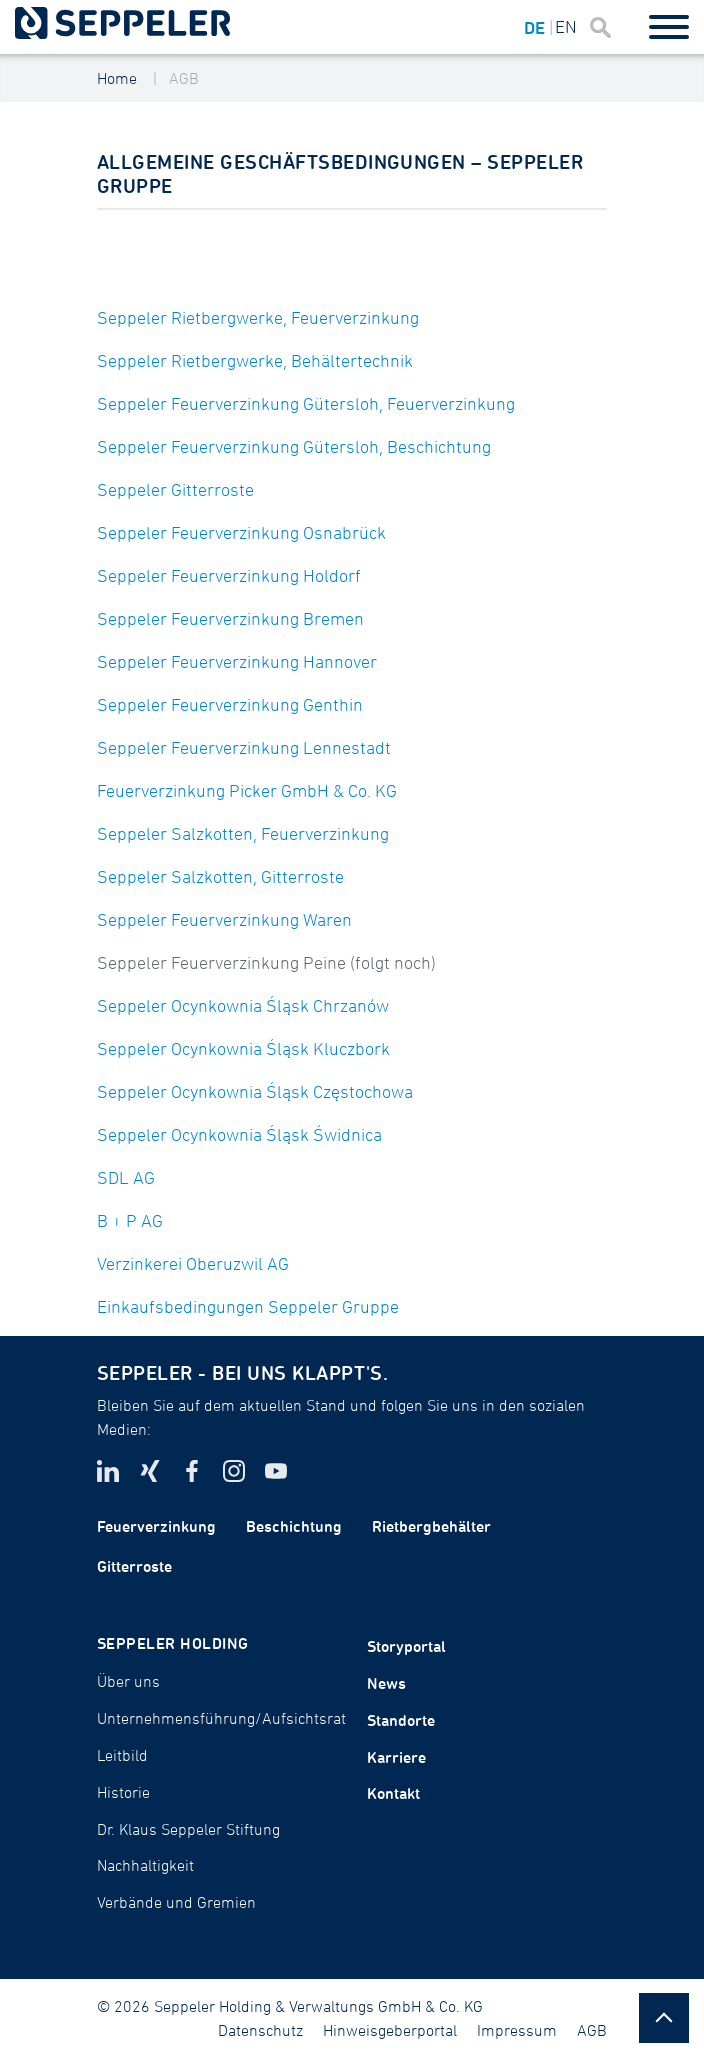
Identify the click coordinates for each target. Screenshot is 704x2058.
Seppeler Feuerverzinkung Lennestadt (244, 747)
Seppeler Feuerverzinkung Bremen (230, 618)
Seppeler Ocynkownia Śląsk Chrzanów (243, 1005)
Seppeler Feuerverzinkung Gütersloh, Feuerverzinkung (306, 403)
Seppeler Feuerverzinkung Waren (224, 919)
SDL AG (126, 1177)
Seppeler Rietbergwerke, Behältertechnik (255, 360)
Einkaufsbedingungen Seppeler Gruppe (248, 1306)
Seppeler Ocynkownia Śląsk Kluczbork (243, 1048)
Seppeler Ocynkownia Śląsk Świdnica (239, 1134)
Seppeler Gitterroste (175, 489)
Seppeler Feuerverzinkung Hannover (237, 661)
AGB (184, 78)
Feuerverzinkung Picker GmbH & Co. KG (247, 790)
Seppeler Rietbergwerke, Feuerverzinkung (258, 317)
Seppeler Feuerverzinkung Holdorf (229, 575)
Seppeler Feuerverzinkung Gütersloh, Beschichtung (294, 446)
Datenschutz (260, 2030)
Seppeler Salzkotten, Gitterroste (220, 876)
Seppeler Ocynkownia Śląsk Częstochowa (255, 1091)
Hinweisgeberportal (390, 2030)
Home (117, 78)
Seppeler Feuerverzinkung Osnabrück (241, 532)
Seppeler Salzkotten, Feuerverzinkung (243, 833)
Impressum (517, 2030)
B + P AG (130, 1220)
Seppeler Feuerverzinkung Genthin (230, 704)
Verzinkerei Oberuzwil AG (193, 1263)
